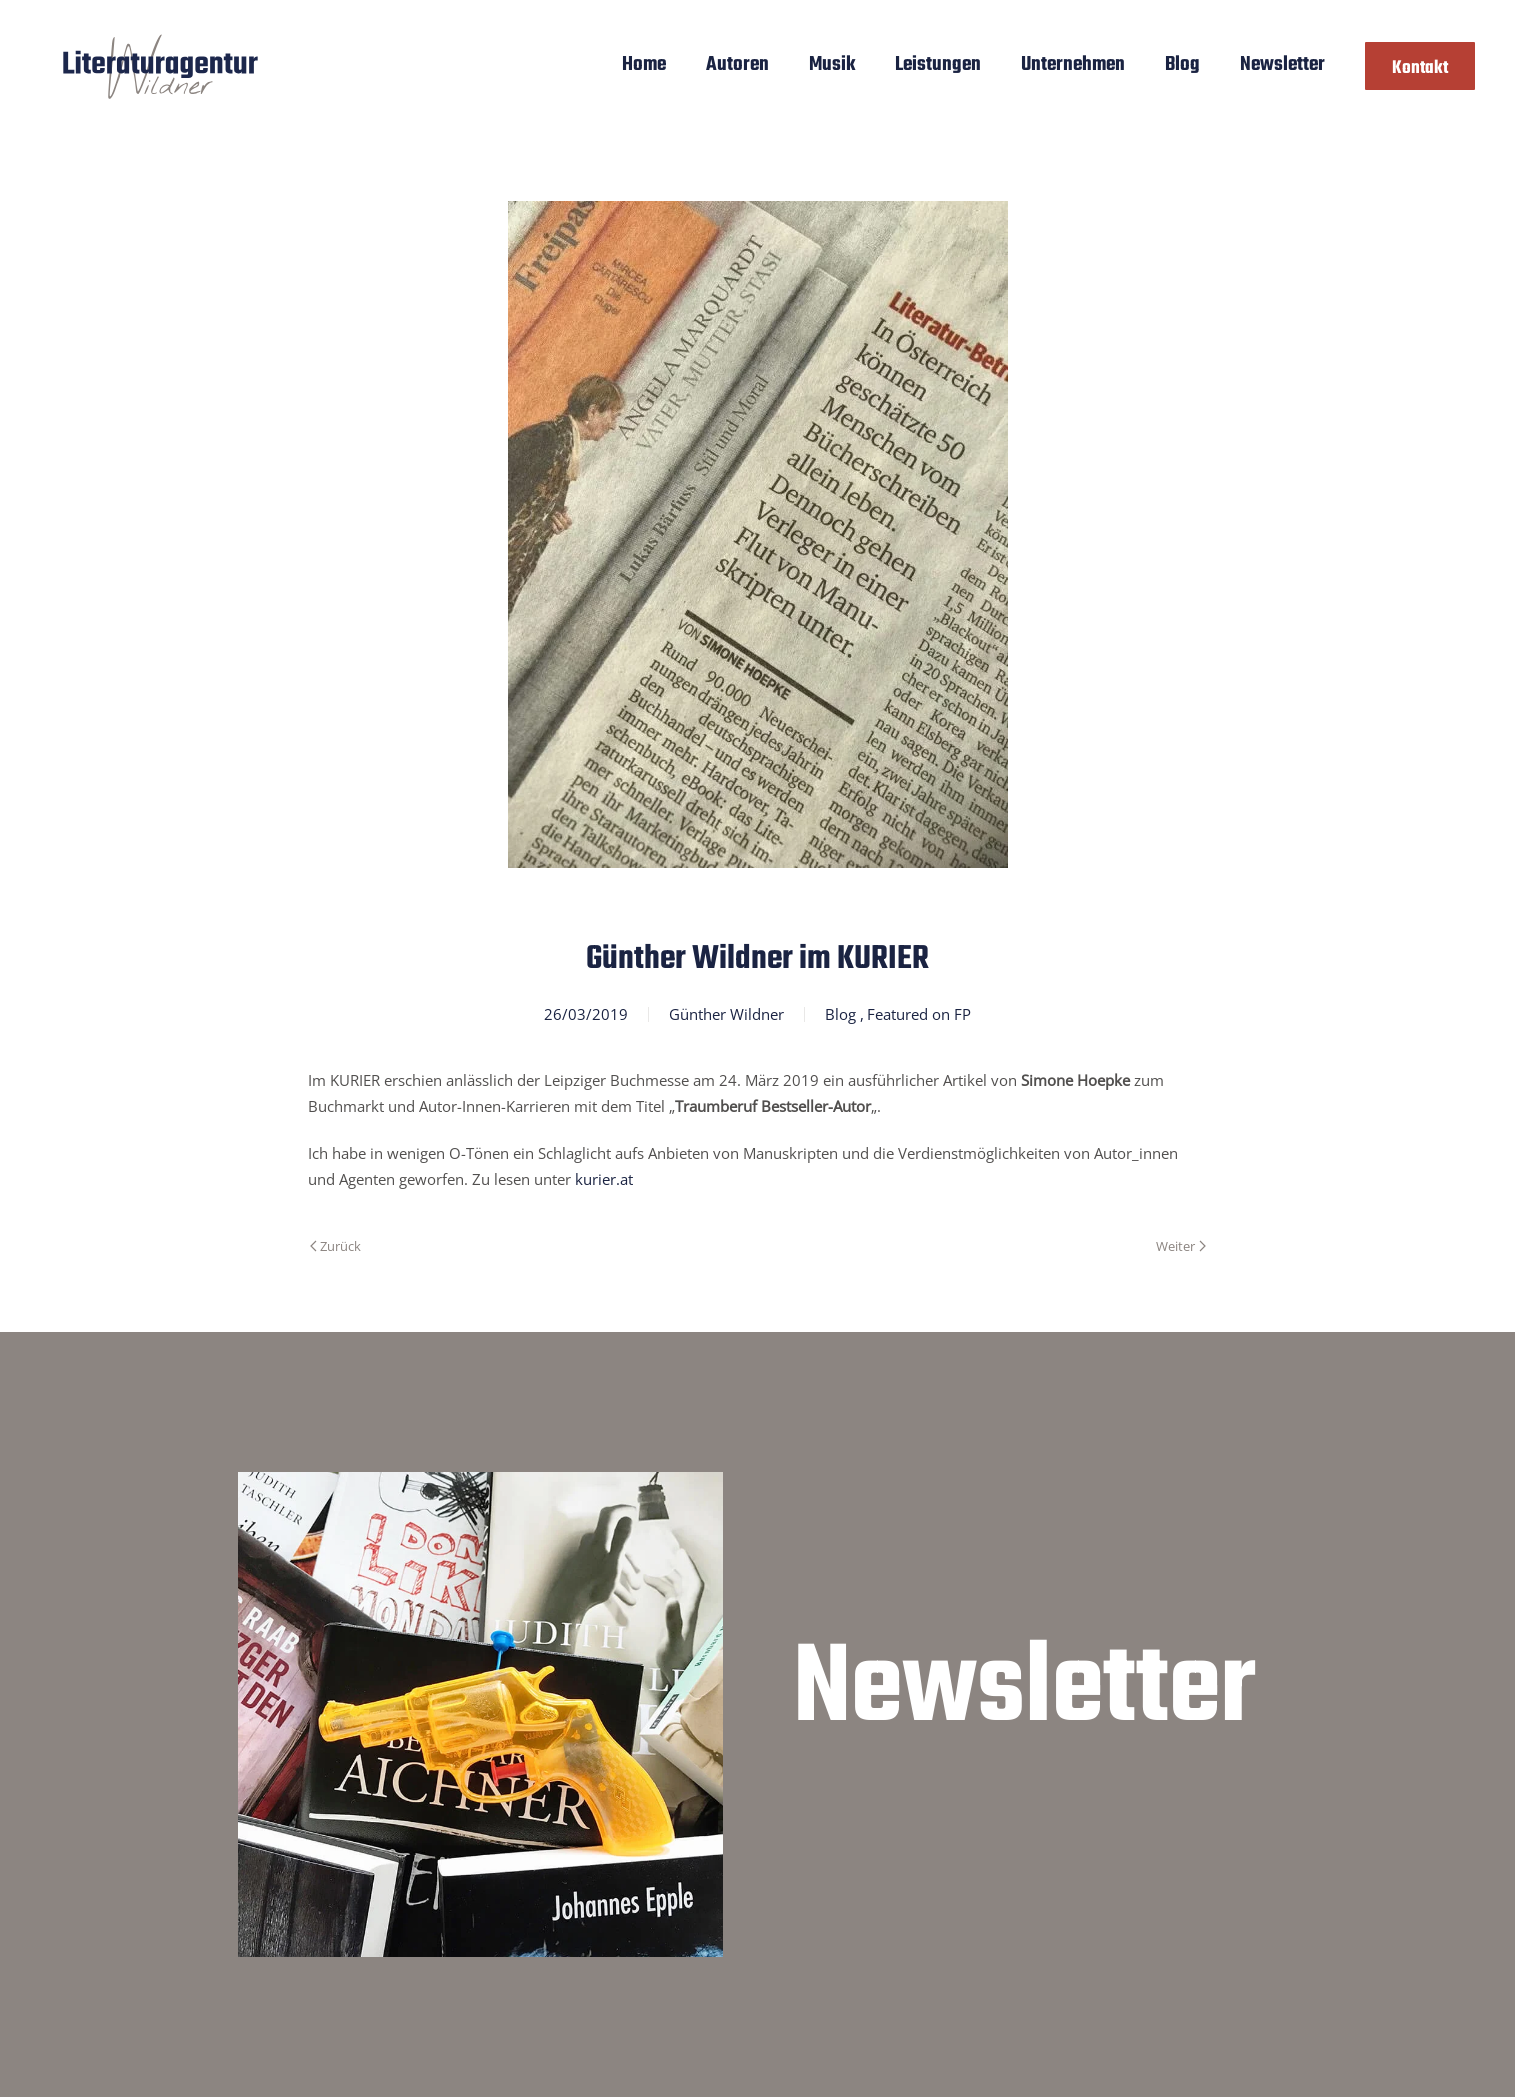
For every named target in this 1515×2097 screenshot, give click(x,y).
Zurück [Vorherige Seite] (335, 1246)
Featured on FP (919, 1014)
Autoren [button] (737, 64)
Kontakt (1420, 68)
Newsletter (1282, 64)
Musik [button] (832, 64)
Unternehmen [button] (1073, 64)
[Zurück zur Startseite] (160, 65)
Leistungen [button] (938, 64)
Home (644, 64)
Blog (1182, 64)
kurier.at (604, 1179)
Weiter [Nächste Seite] (1180, 1246)
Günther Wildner (726, 1014)
